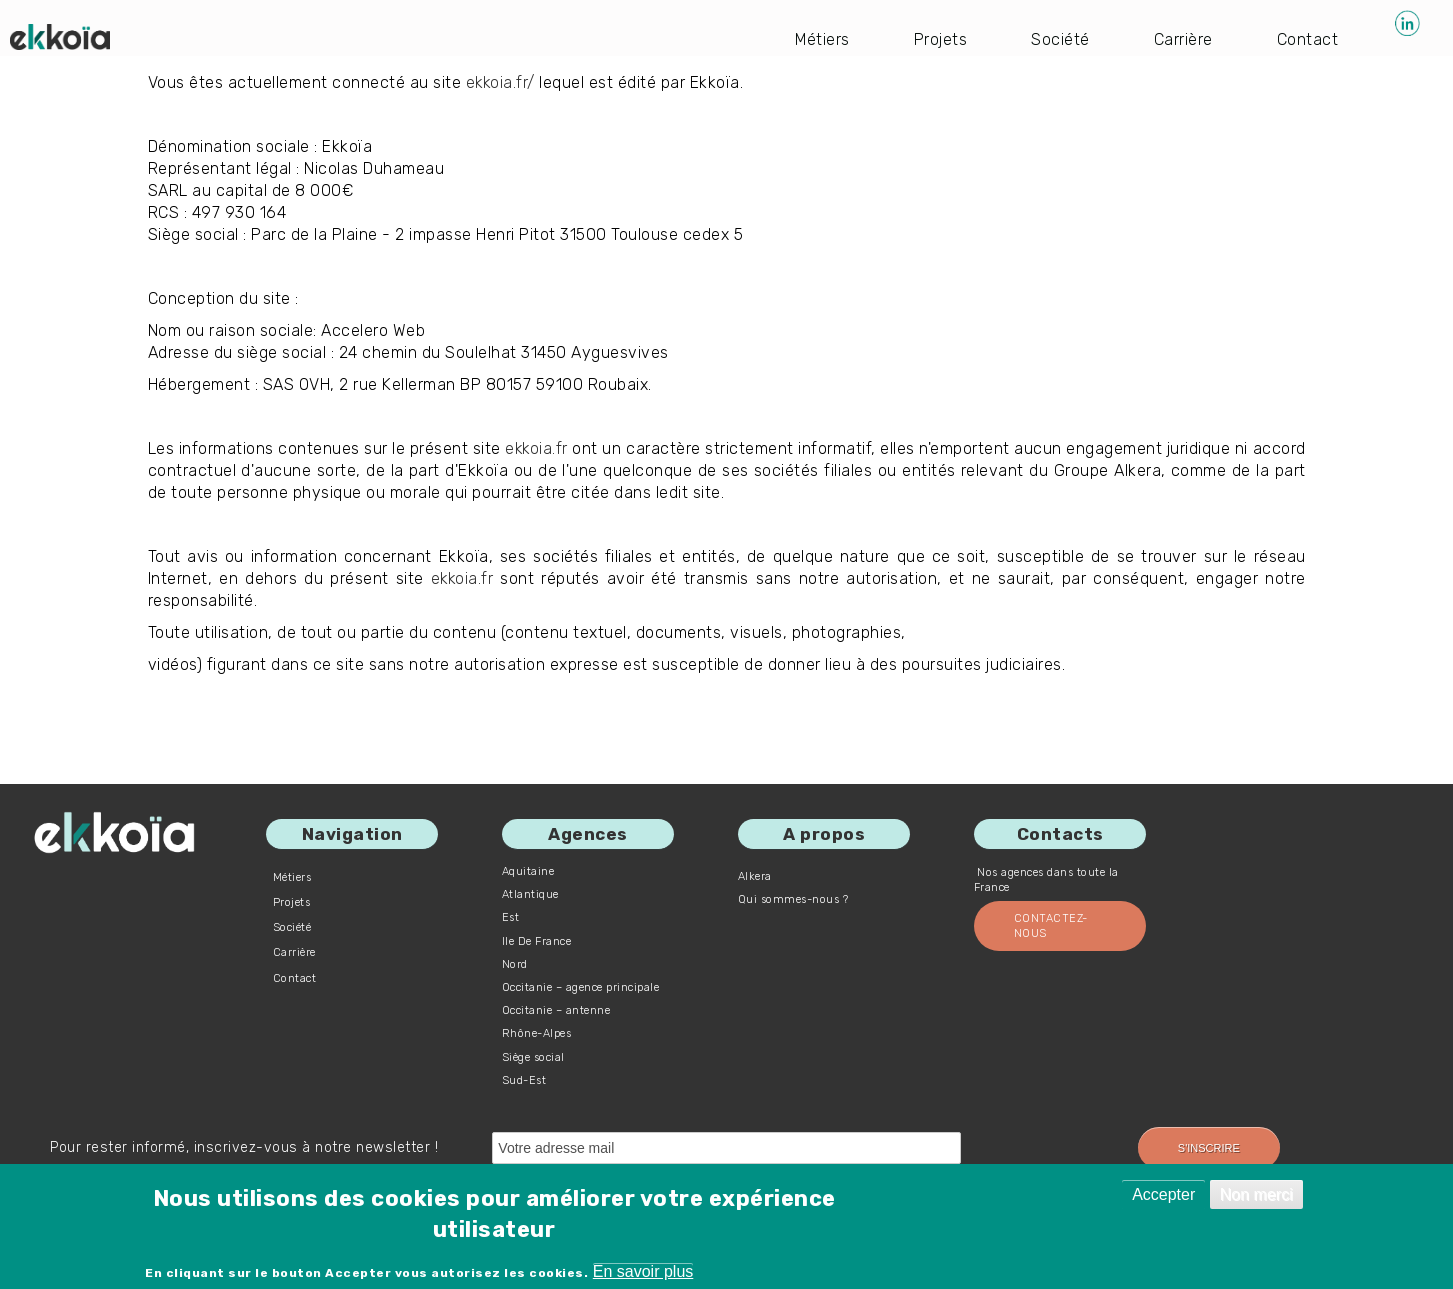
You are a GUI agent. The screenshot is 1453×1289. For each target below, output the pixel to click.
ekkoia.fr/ (501, 82)
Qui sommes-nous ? (793, 899)
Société (1060, 39)
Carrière (1183, 39)
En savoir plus (643, 1271)
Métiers (822, 39)
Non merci (1256, 1194)
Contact (1308, 39)
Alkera (755, 876)
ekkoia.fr (559, 448)
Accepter (1163, 1194)
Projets (941, 39)
